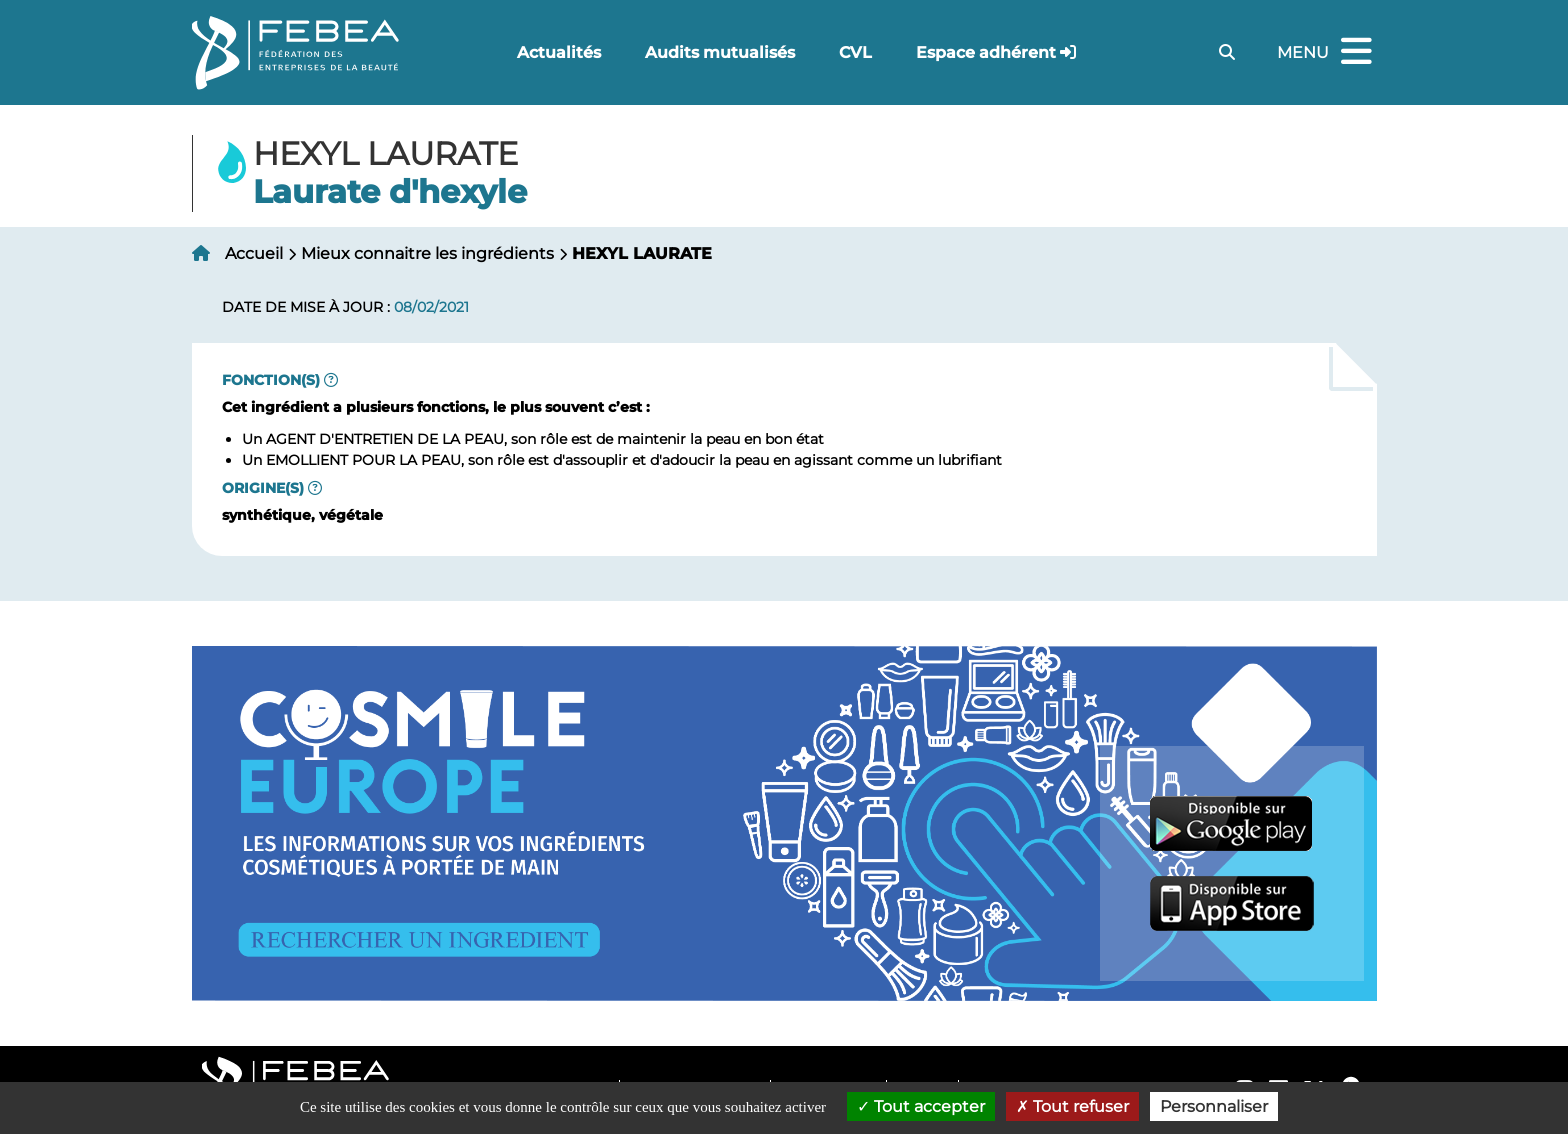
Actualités (559, 52)
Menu (1327, 52)
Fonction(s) (271, 380)
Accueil (254, 253)
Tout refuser (1072, 1106)
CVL (855, 52)
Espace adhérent (986, 52)
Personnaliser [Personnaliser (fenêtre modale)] (1214, 1106)
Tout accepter (921, 1106)
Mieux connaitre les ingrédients (427, 253)
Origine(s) (263, 488)
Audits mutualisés (720, 52)
